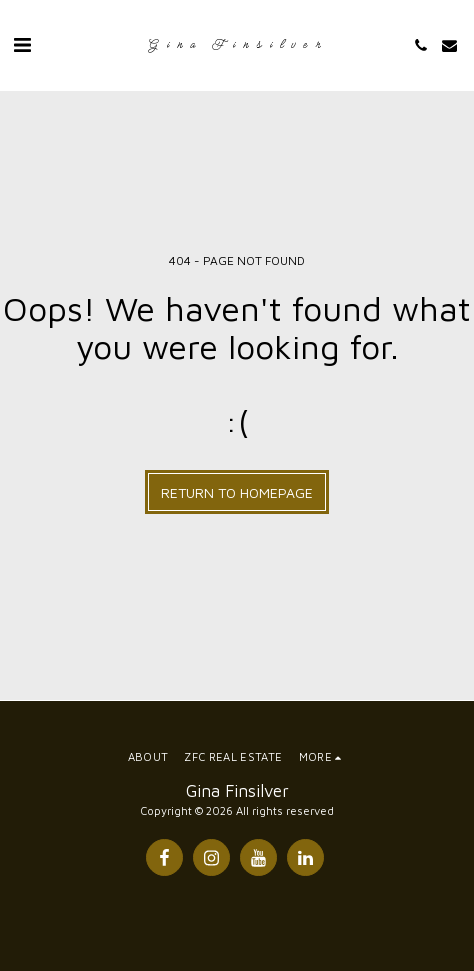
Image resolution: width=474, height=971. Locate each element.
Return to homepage (237, 492)
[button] (22, 44)
